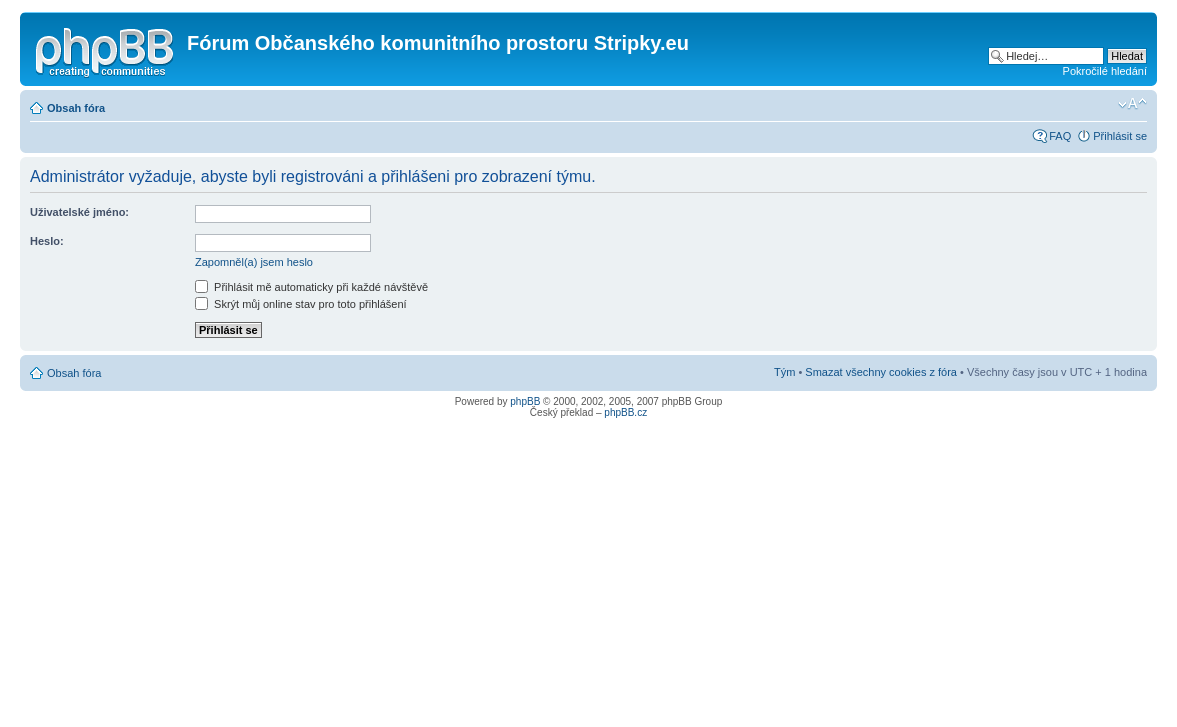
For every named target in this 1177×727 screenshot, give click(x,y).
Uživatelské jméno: (79, 212)
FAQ (1060, 136)
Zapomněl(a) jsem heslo (254, 262)
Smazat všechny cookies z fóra (881, 372)
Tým (784, 372)
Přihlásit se (1120, 136)
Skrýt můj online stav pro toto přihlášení (301, 304)
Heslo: (47, 241)
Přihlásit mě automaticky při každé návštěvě (311, 287)
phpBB (525, 401)
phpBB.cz (625, 412)
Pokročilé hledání (1105, 71)
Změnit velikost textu (1132, 104)
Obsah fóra (76, 108)
